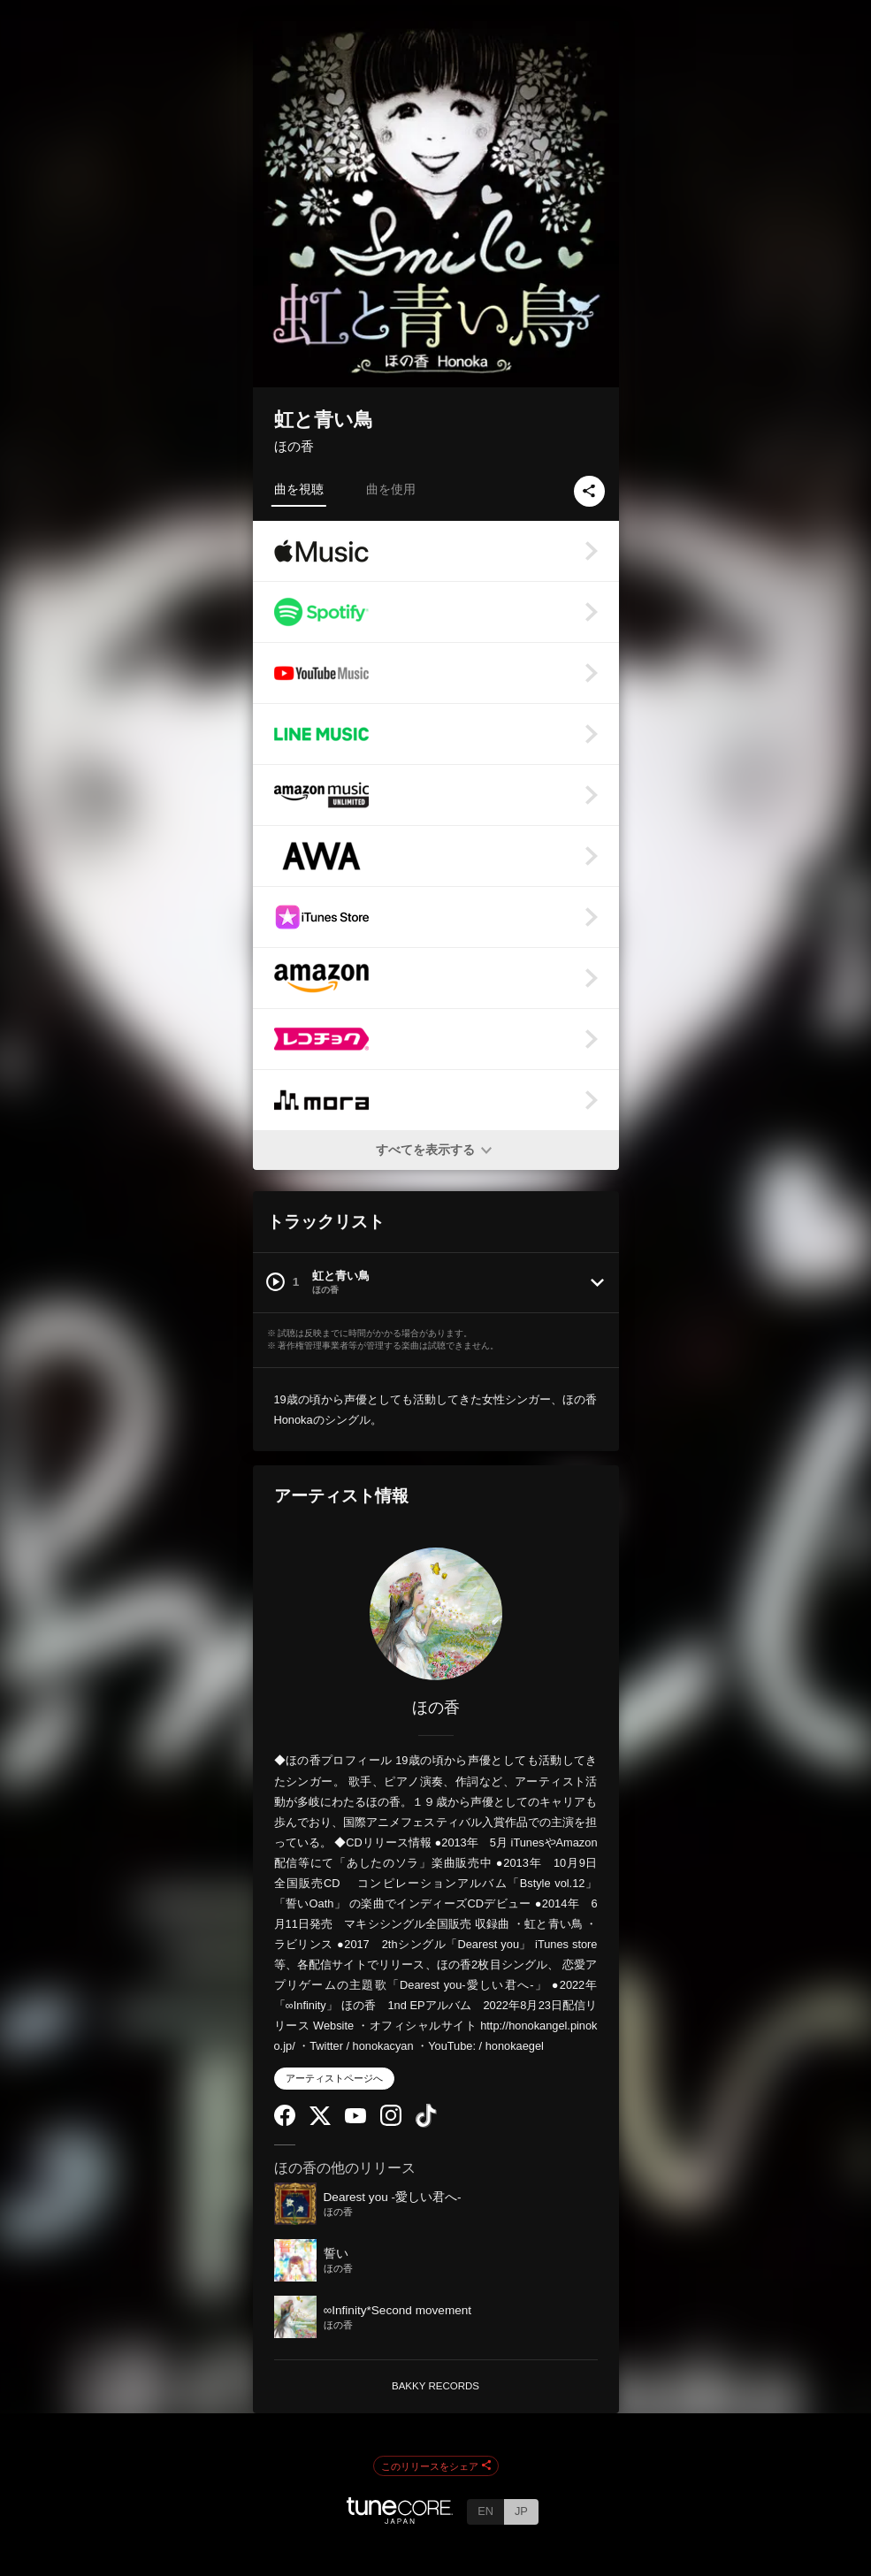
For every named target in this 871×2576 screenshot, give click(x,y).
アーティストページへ (334, 2078)
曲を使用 (391, 489)
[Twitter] (320, 2121)
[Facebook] (284, 2122)
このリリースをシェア (436, 2466)
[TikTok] (426, 2123)
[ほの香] (436, 1614)
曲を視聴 (299, 489)
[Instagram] (390, 2122)
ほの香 (294, 446)
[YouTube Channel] (355, 2119)
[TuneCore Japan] (400, 2518)
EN (485, 2511)
